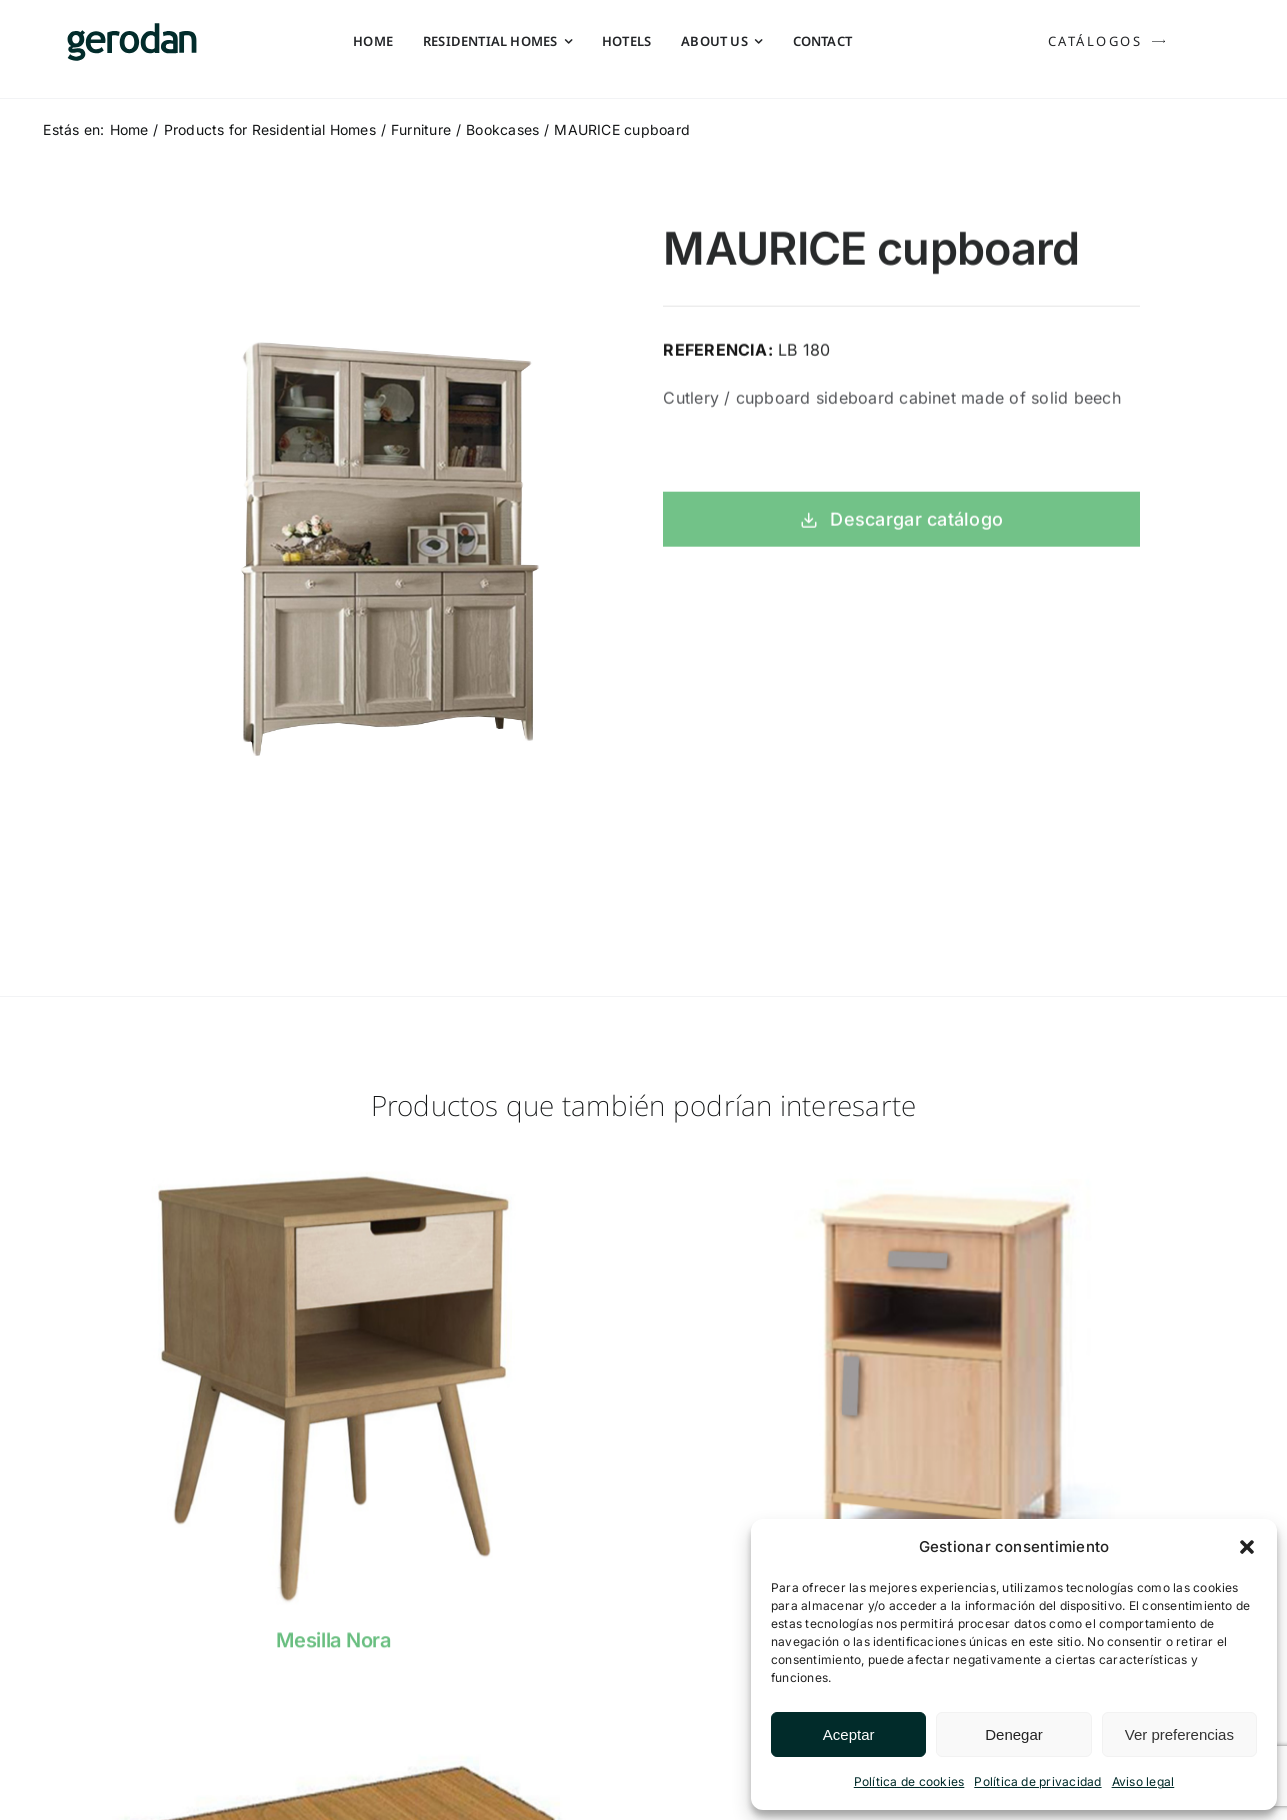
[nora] (333, 1173)
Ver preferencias (1179, 1734)
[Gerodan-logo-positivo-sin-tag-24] (132, 31)
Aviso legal (1143, 1781)
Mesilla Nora (333, 1651)
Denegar (1014, 1734)
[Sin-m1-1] (333, 1721)
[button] (1247, 1547)
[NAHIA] (954, 1173)
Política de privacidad (1037, 1781)
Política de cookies (909, 1781)
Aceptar (849, 1734)
